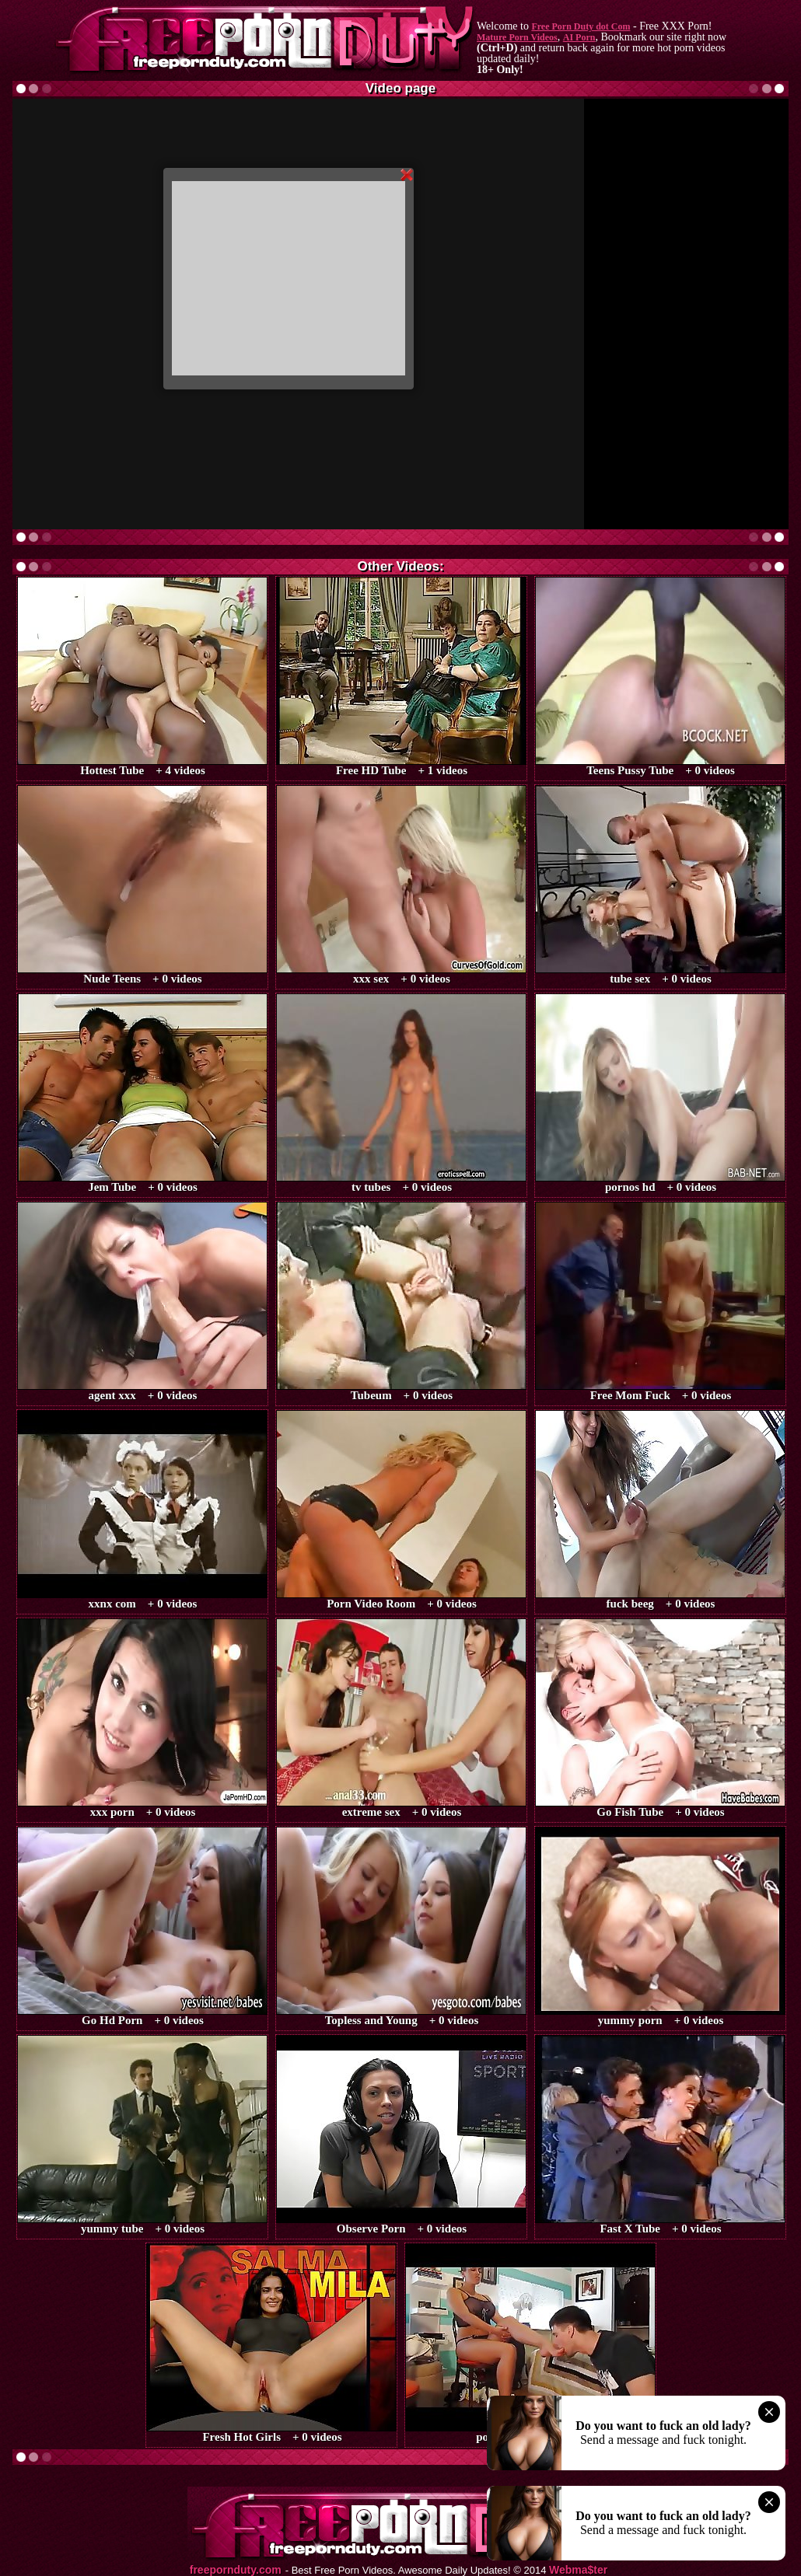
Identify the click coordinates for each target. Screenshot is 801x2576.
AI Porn (579, 37)
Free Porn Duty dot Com (580, 26)
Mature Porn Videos (517, 37)
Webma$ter (578, 2570)
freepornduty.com (236, 2570)
